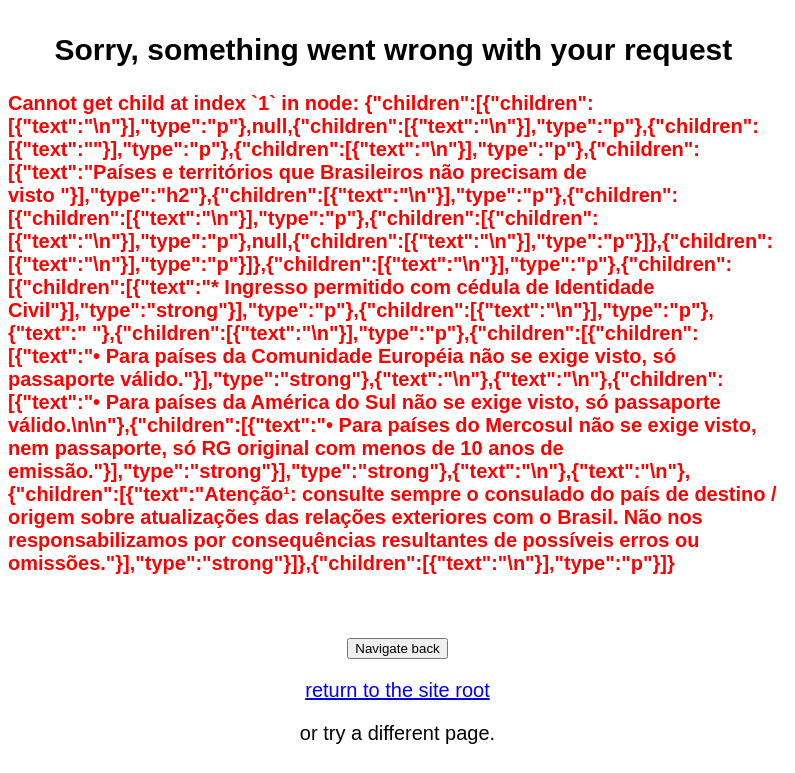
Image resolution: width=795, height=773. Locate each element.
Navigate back (397, 648)
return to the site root (397, 690)
